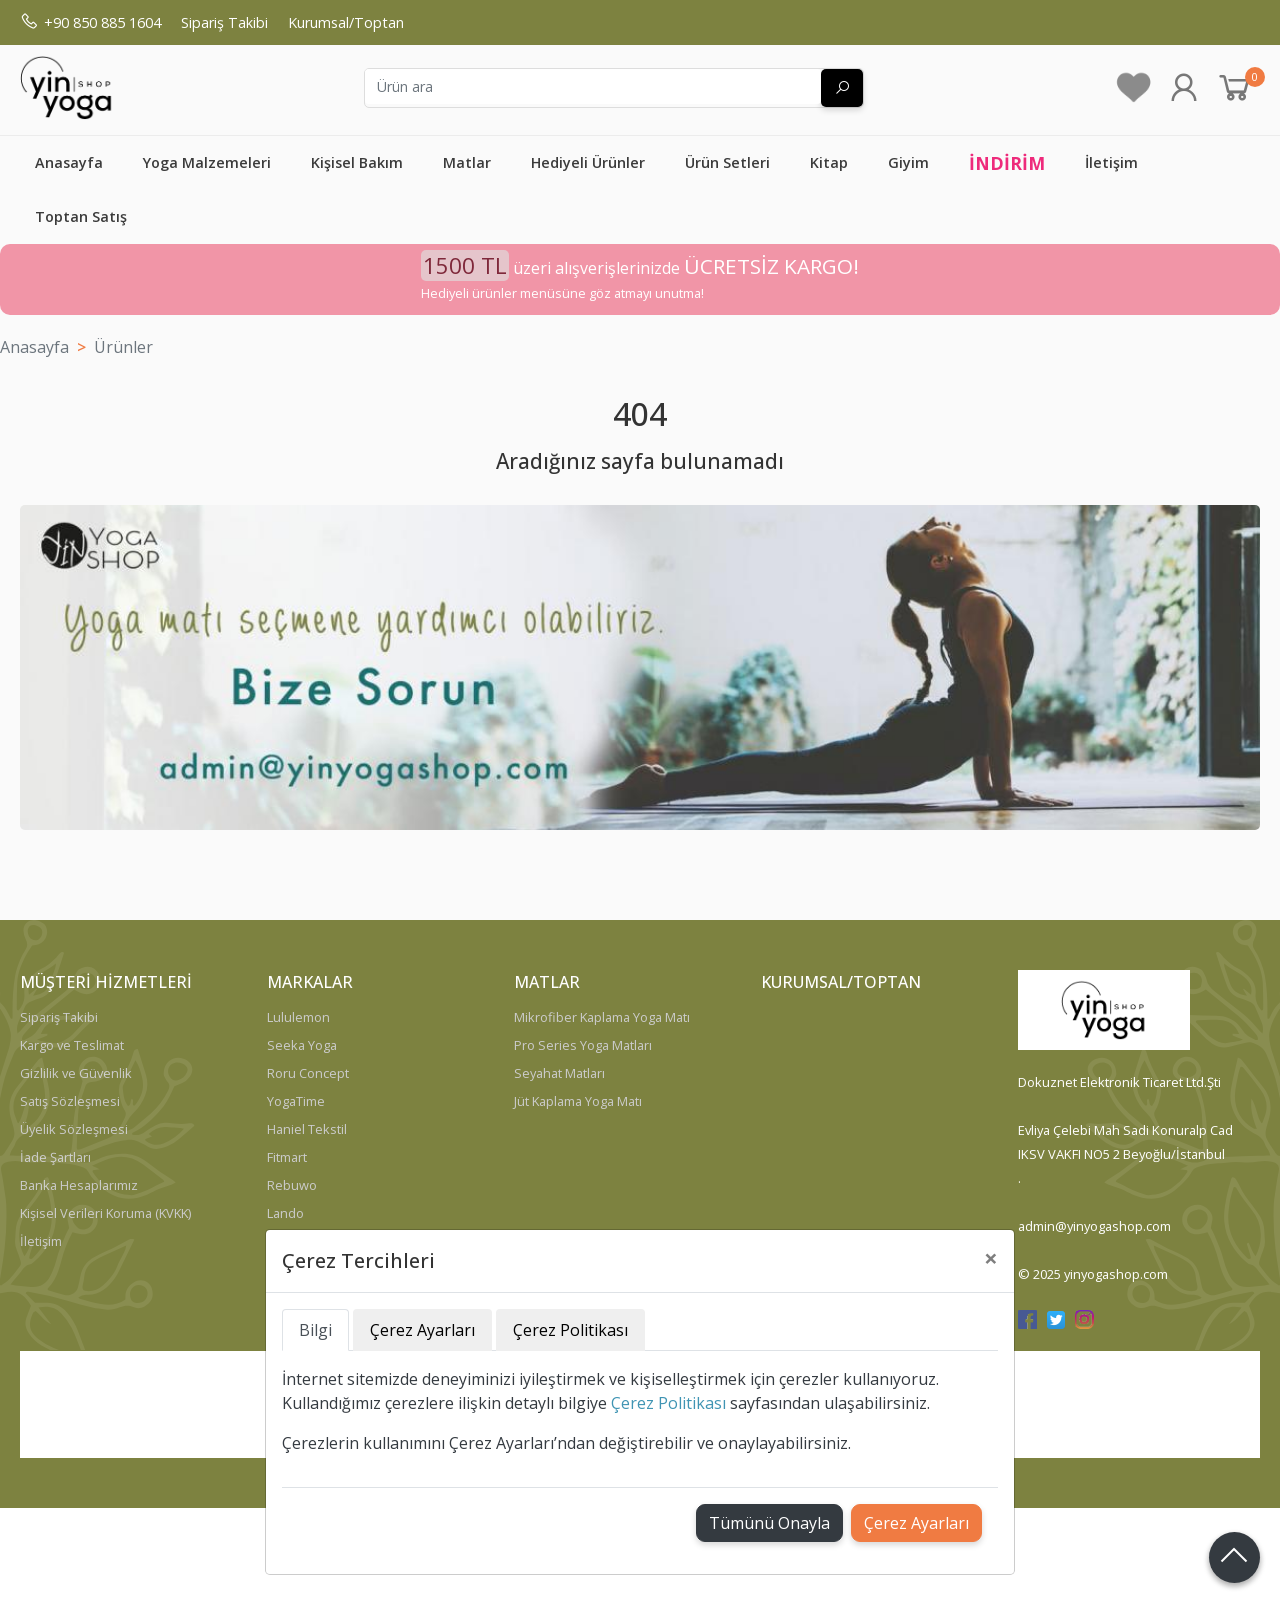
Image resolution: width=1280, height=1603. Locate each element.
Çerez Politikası (668, 1403)
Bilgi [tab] (315, 1330)
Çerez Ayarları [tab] (422, 1330)
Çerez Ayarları (916, 1523)
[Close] (991, 1258)
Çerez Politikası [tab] (570, 1330)
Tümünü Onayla (769, 1523)
